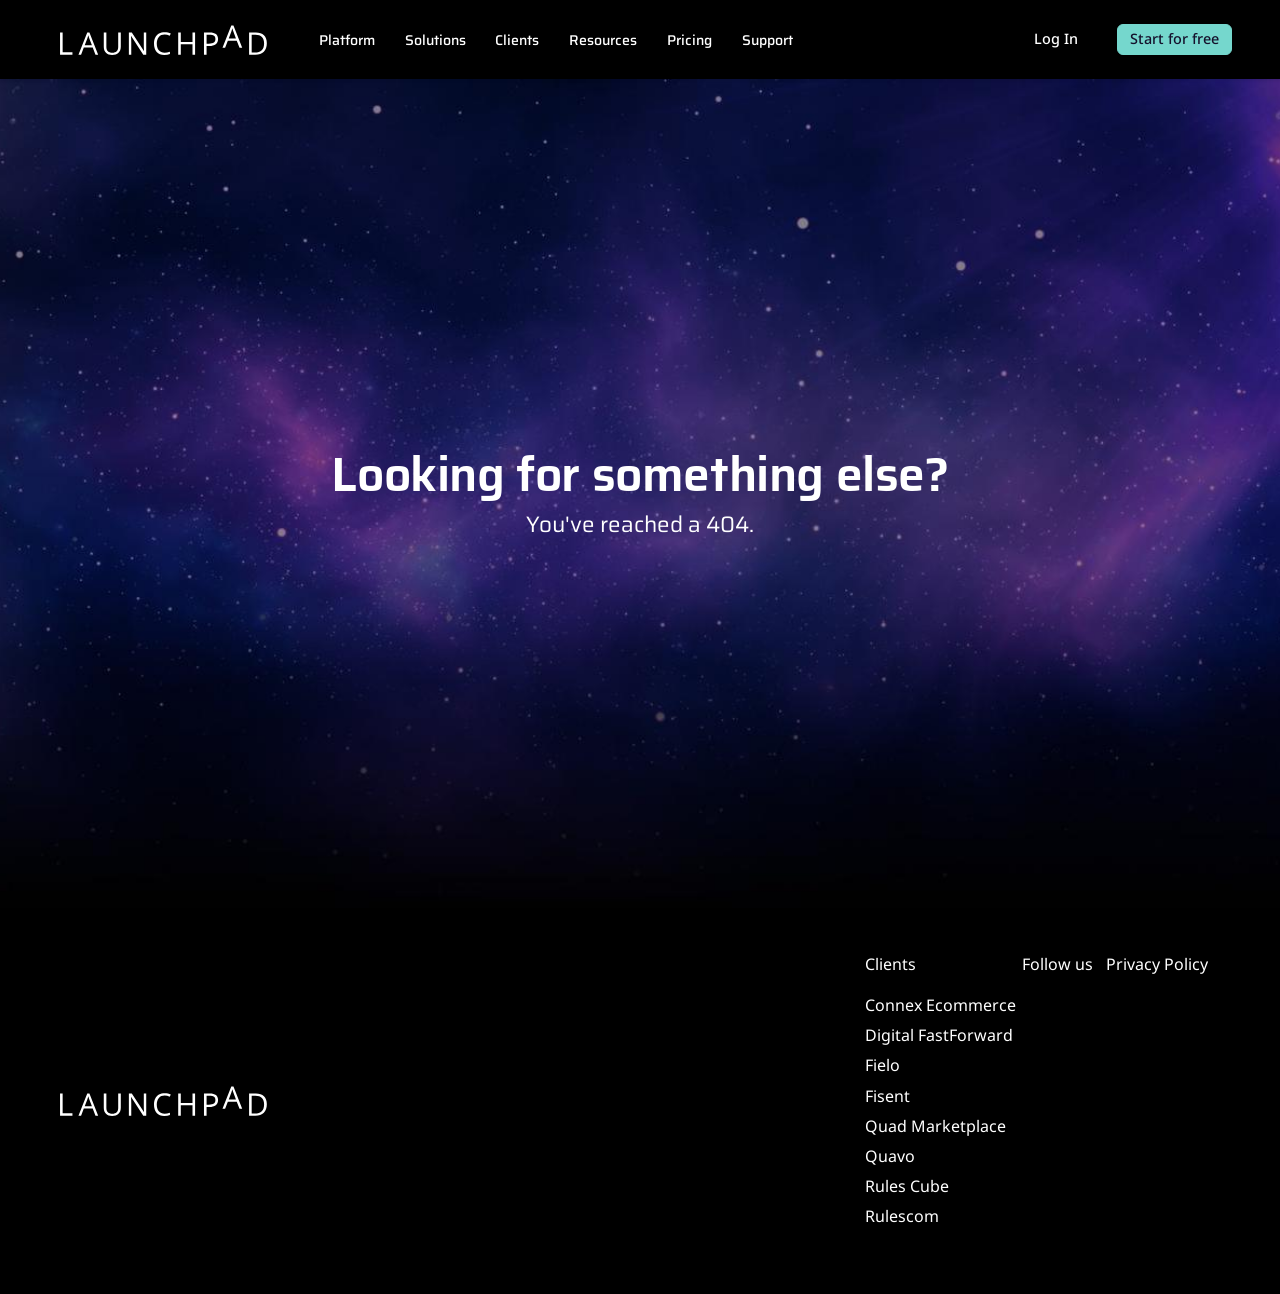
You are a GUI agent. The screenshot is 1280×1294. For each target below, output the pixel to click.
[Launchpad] (164, 40)
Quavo (890, 1156)
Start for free (1174, 38)
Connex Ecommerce (940, 1005)
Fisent (887, 1096)
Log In (1056, 38)
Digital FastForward (939, 1035)
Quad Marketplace (935, 1126)
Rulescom (902, 1216)
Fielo (882, 1065)
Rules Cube (907, 1186)
